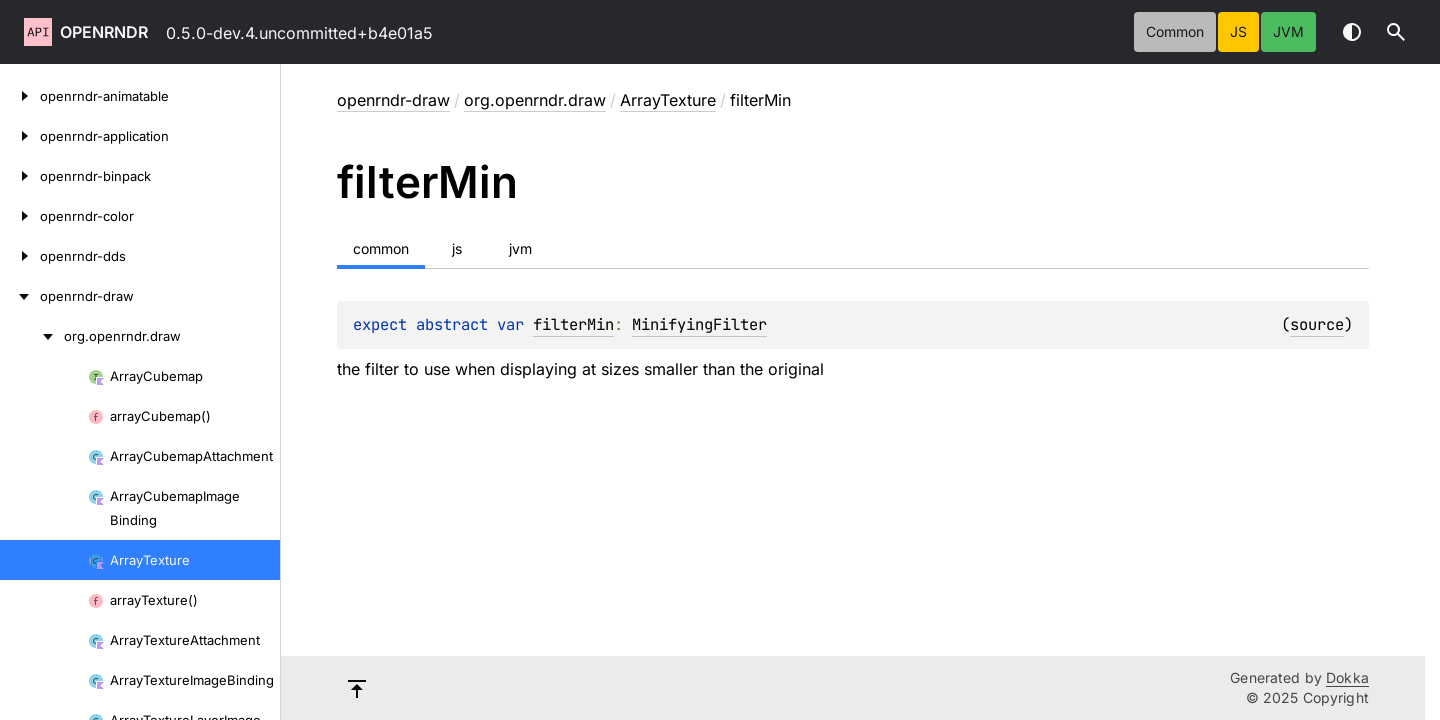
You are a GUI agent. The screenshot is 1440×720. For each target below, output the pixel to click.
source (1317, 324)
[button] (1396, 32)
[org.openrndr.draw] (32, 336)
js (1238, 31)
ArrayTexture (668, 100)
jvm (1288, 31)
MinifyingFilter (699, 324)
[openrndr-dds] (20, 256)
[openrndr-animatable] (20, 96)
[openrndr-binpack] (20, 176)
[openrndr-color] (20, 216)
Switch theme (1352, 32)
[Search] (1396, 32)
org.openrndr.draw (535, 100)
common (1175, 31)
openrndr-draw (393, 100)
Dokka (1347, 677)
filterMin (573, 324)
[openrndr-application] (20, 136)
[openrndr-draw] (20, 296)
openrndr (104, 32)
